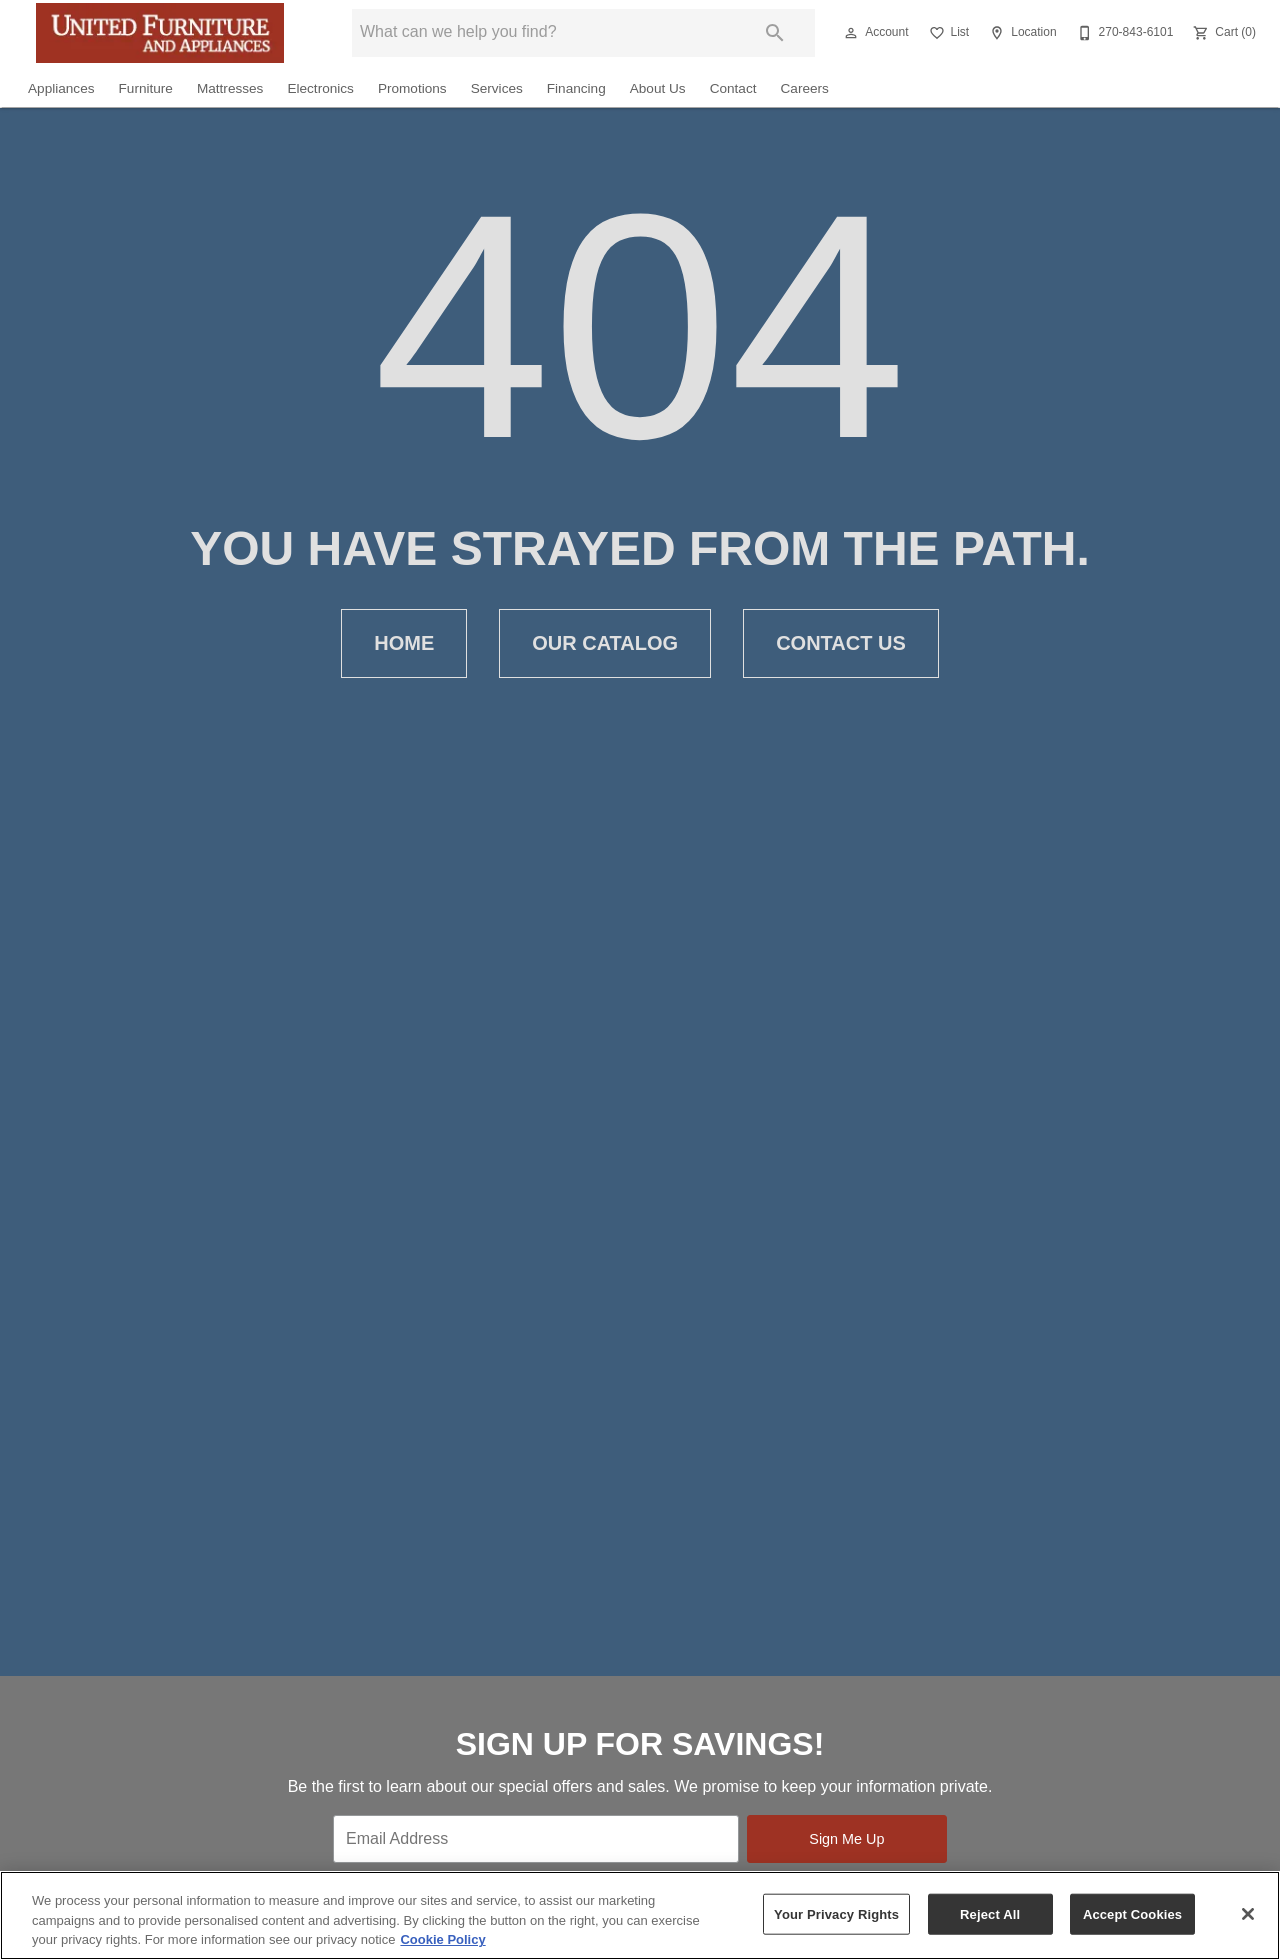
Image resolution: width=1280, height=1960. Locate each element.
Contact (733, 88)
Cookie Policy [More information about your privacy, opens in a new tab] (442, 1939)
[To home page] (160, 33)
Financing (576, 88)
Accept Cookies (1132, 1913)
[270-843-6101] (1123, 33)
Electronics (320, 88)
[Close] (1248, 1914)
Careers (805, 88)
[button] (851, 33)
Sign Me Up (846, 1839)
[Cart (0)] (1222, 33)
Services (497, 88)
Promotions (412, 88)
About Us (658, 88)
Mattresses (230, 88)
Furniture (146, 88)
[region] (640, 1915)
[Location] (1020, 33)
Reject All (990, 1913)
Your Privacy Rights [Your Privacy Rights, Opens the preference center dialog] (836, 1913)
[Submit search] (775, 33)
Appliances (61, 88)
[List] (947, 33)
